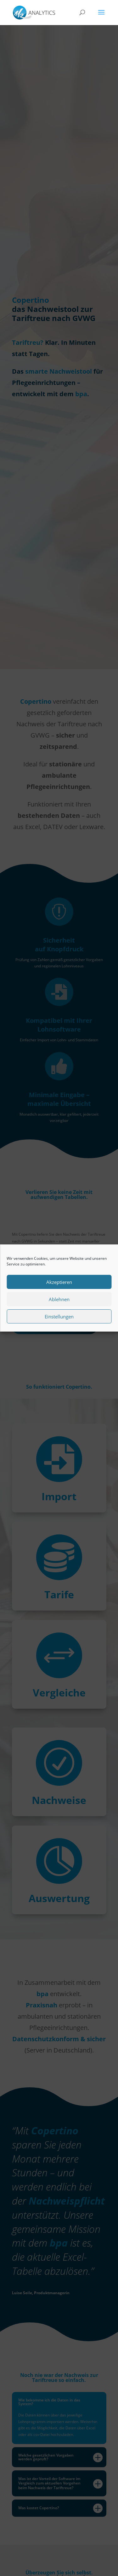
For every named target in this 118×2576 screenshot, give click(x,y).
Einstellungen (59, 1316)
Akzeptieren (59, 1282)
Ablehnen (59, 1299)
